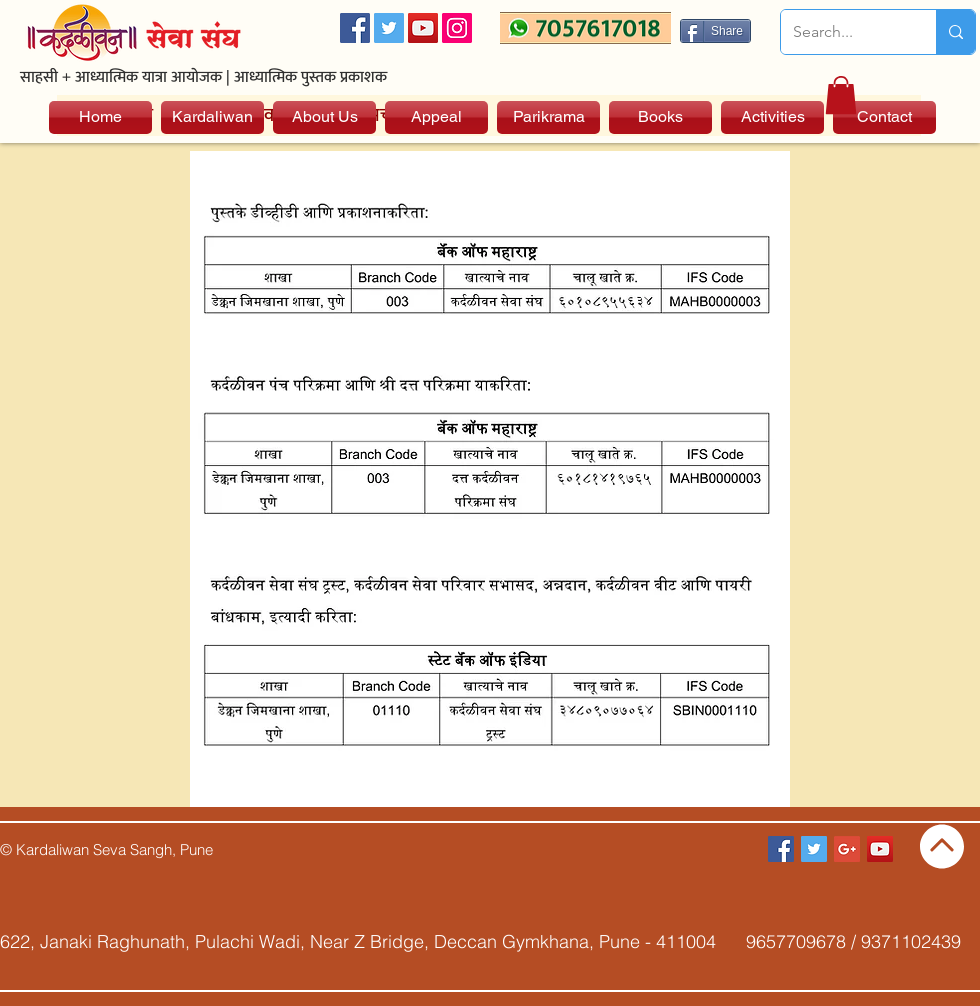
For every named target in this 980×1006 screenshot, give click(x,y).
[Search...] (843, 32)
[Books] (660, 117)
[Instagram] (457, 28)
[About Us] (324, 117)
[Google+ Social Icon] (847, 849)
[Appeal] (436, 117)
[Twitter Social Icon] (389, 28)
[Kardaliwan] (212, 117)
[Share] (715, 31)
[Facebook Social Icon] (355, 28)
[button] (841, 95)
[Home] (100, 117)
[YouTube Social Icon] (423, 28)
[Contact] (884, 117)
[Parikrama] (548, 117)
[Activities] (772, 117)
